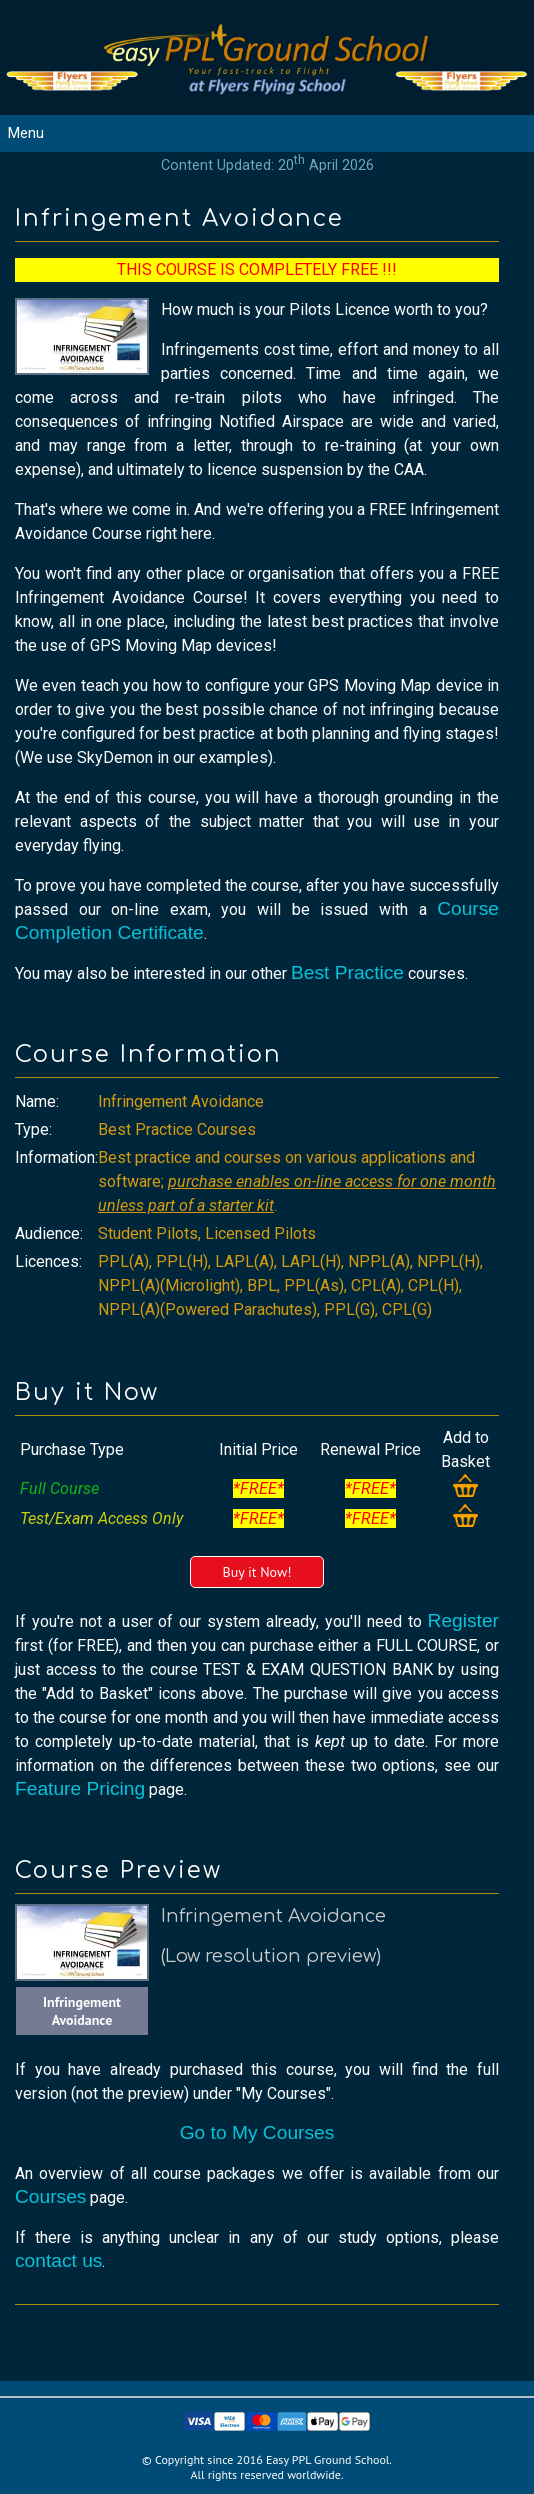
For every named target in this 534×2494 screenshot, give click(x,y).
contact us (58, 2260)
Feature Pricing (80, 1788)
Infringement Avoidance (82, 2011)
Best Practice (347, 972)
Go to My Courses (257, 2132)
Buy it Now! (256, 1572)
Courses (50, 2196)
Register (463, 1620)
